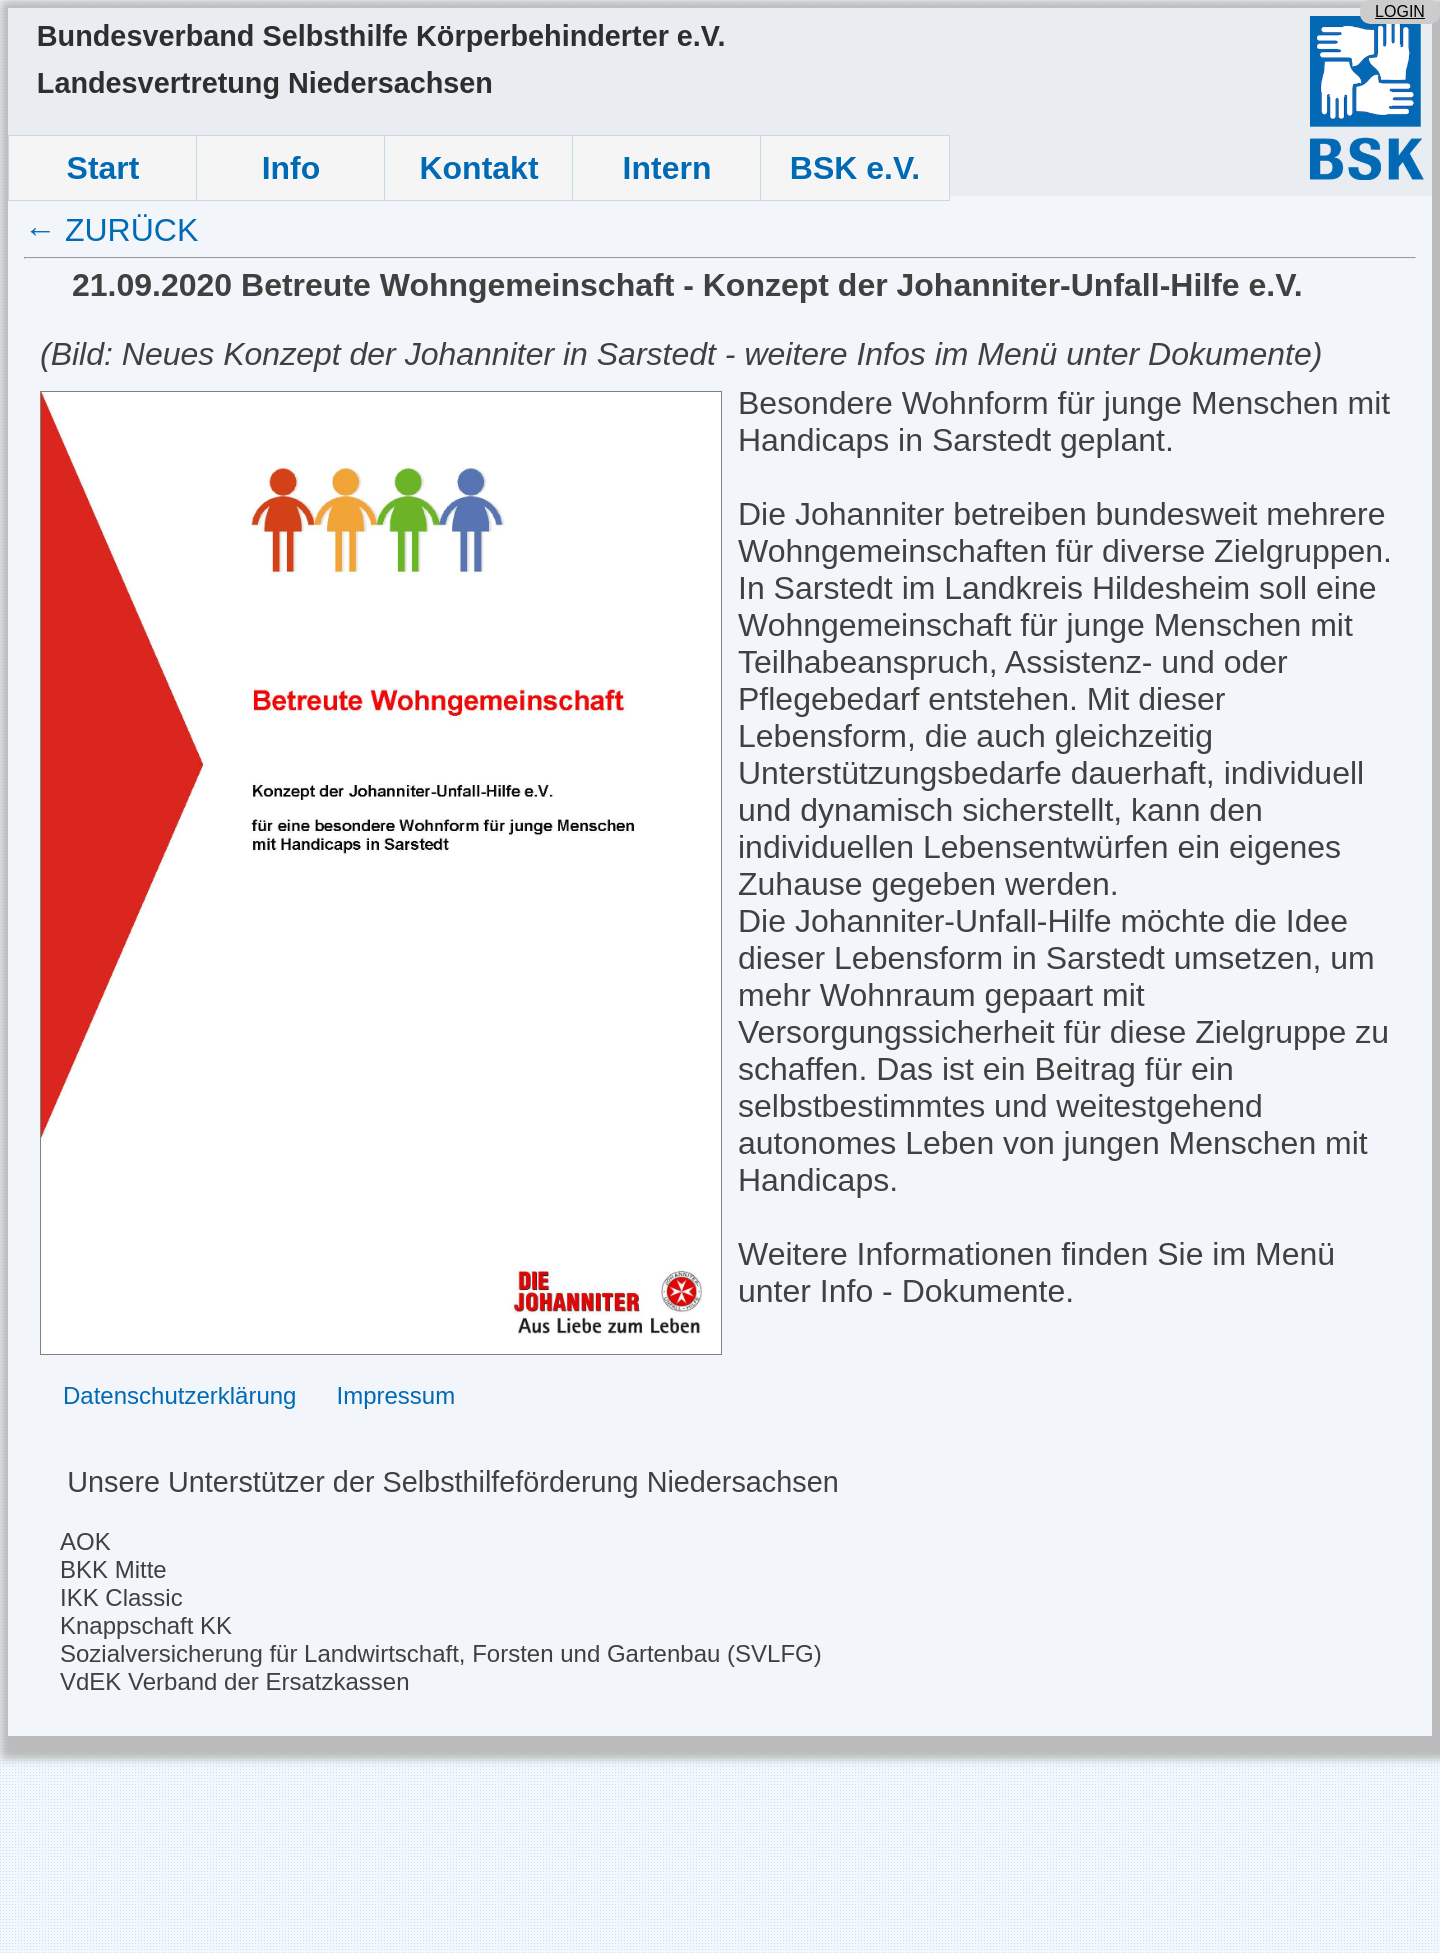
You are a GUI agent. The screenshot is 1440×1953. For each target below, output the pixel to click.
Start (103, 168)
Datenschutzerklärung (179, 1395)
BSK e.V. (855, 168)
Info (291, 168)
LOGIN (1400, 11)
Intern (667, 168)
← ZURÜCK (111, 230)
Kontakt (478, 168)
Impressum (395, 1395)
